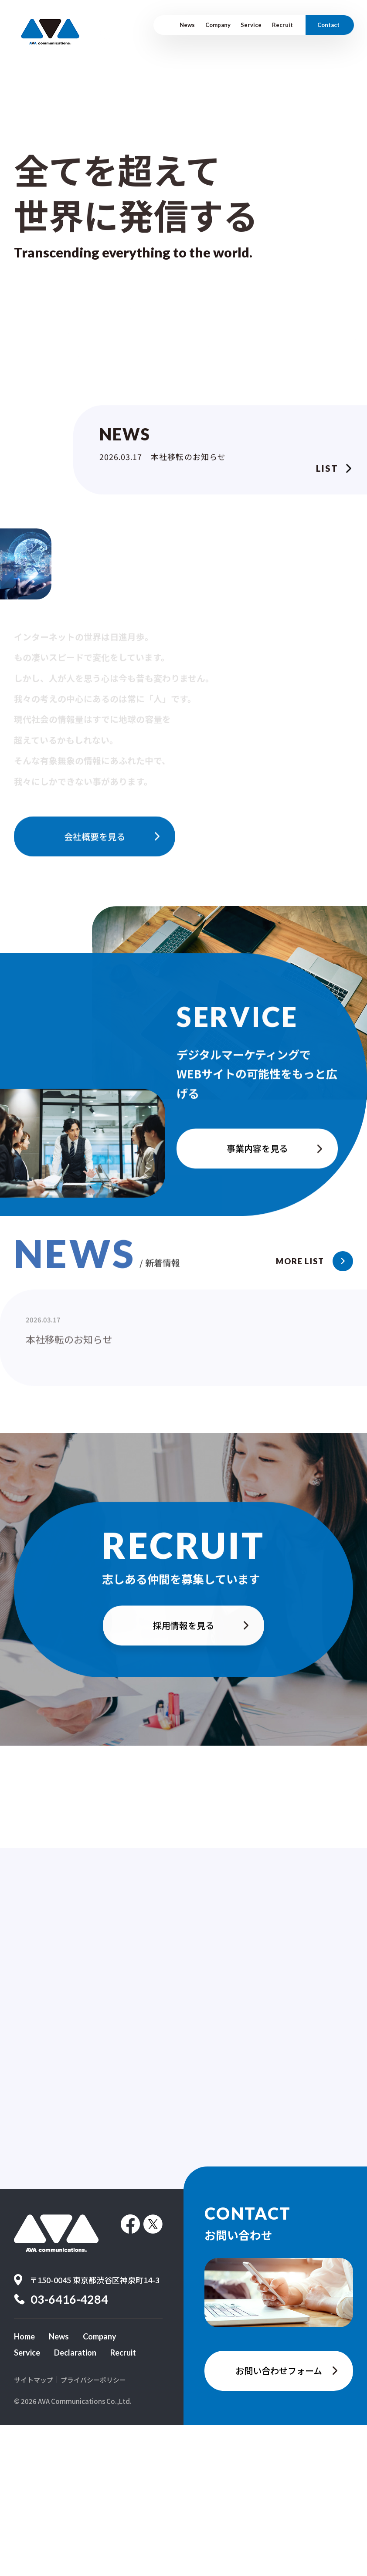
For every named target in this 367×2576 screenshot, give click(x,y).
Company (218, 24)
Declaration (75, 2503)
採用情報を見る (183, 1672)
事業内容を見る (257, 1198)
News (187, 24)
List (327, 471)
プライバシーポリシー (93, 2530)
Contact (328, 24)
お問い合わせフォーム (278, 2521)
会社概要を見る (94, 878)
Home (24, 2487)
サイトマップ (33, 2530)
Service (251, 24)
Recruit (282, 24)
